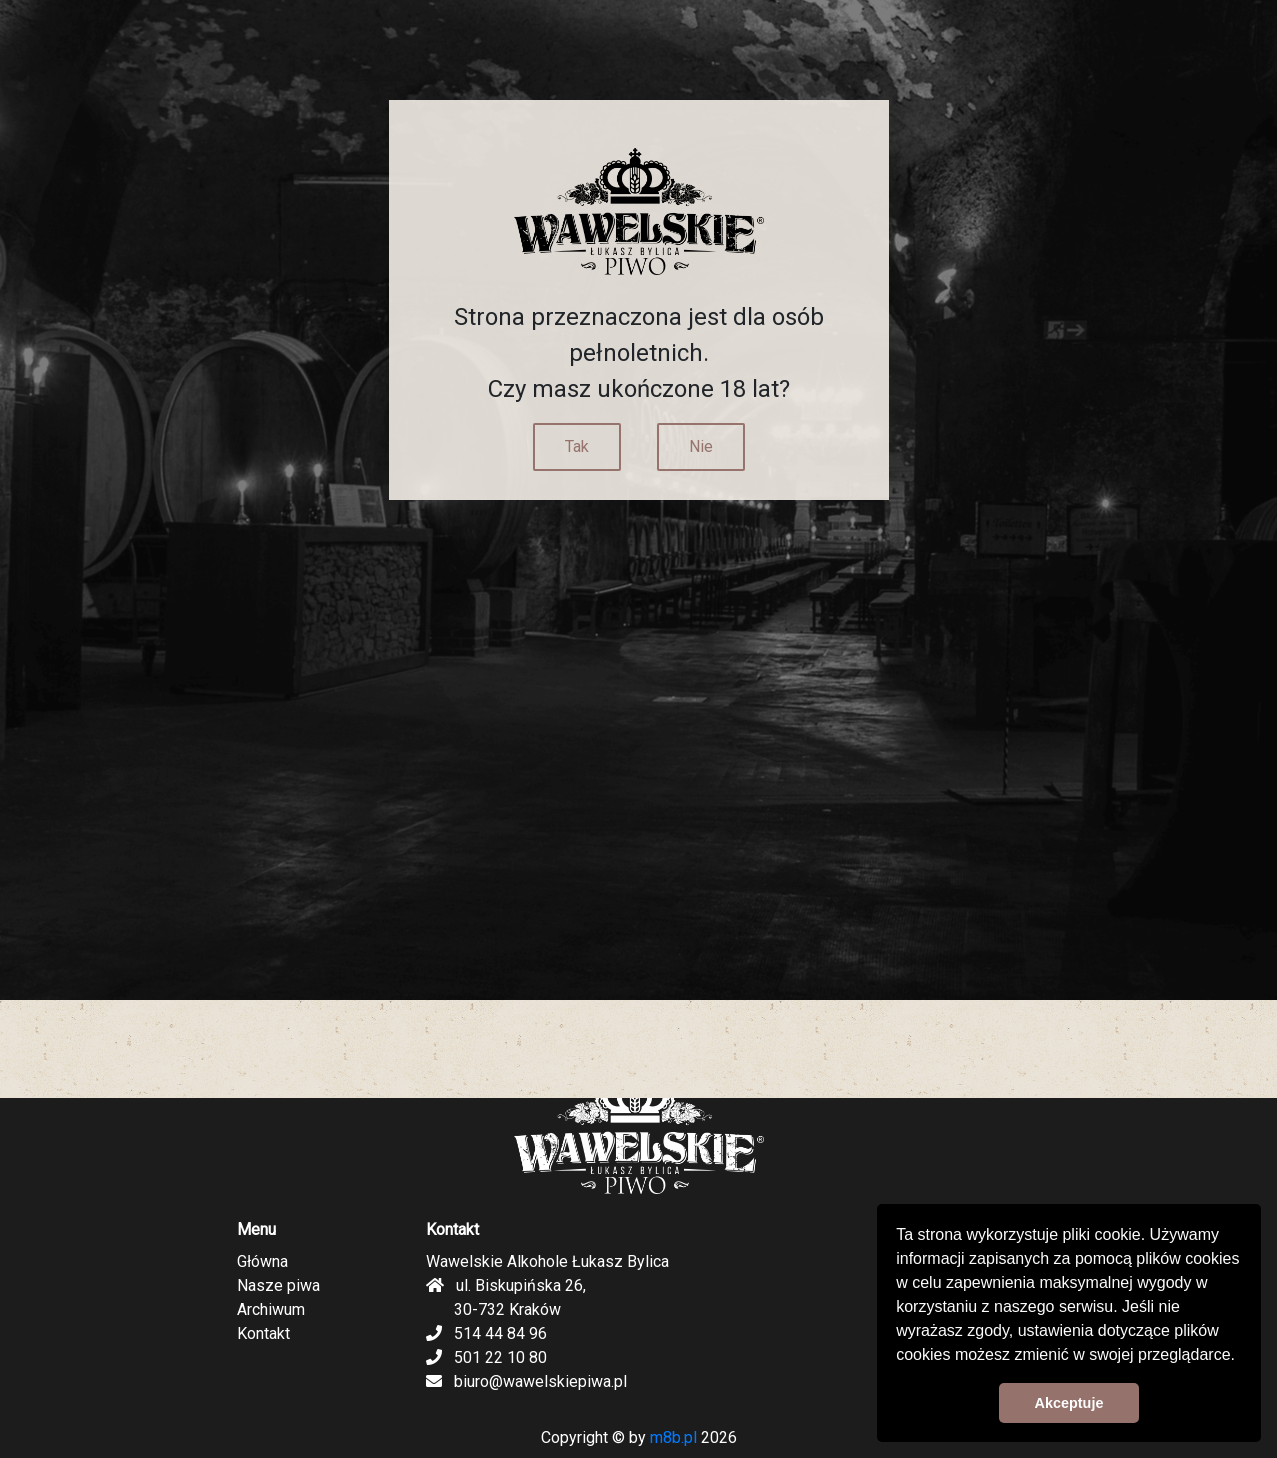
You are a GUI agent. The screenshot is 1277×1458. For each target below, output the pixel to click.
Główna (262, 1261)
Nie (701, 446)
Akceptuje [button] (1069, 1403)
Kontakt (263, 1333)
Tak (577, 446)
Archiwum (271, 1309)
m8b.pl (673, 1437)
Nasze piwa (278, 1285)
